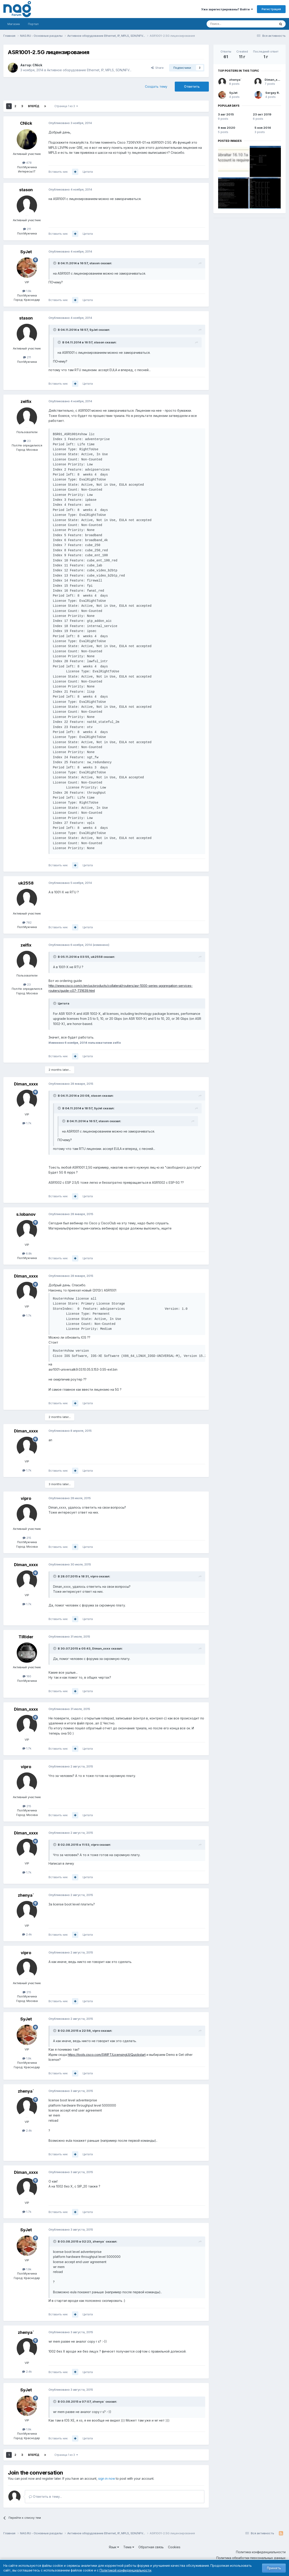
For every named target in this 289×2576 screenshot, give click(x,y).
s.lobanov (26, 1214)
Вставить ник (58, 171)
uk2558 (26, 883)
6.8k (27, 1253)
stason (26, 189)
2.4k (27, 1934)
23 (27, 441)
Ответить (192, 86)
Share (157, 67)
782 (27, 922)
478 (27, 162)
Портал (33, 24)
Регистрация (271, 9)
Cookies (174, 2547)
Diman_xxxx (26, 1084)
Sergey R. (272, 92)
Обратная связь (151, 2547)
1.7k (26, 1123)
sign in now (106, 2478)
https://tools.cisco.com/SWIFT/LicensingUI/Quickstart (107, 2055)
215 (27, 1538)
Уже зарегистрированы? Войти (227, 9)
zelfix (26, 401)
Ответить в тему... (45, 2496)
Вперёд (33, 106)
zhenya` (26, 1895)
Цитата (88, 171)
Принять (274, 2568)
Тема (128, 2547)
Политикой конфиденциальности (125, 2570)
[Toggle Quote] (55, 263)
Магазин (13, 24)
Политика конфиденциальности (261, 2552)
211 (27, 229)
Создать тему (156, 86)
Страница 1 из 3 (66, 106)
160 (27, 1676)
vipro (26, 1498)
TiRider (26, 1636)
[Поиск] (229, 24)
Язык (114, 2547)
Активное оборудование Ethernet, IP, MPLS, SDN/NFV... (89, 70)
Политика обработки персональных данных (251, 2558)
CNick (37, 65)
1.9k (26, 291)
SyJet (26, 251)
